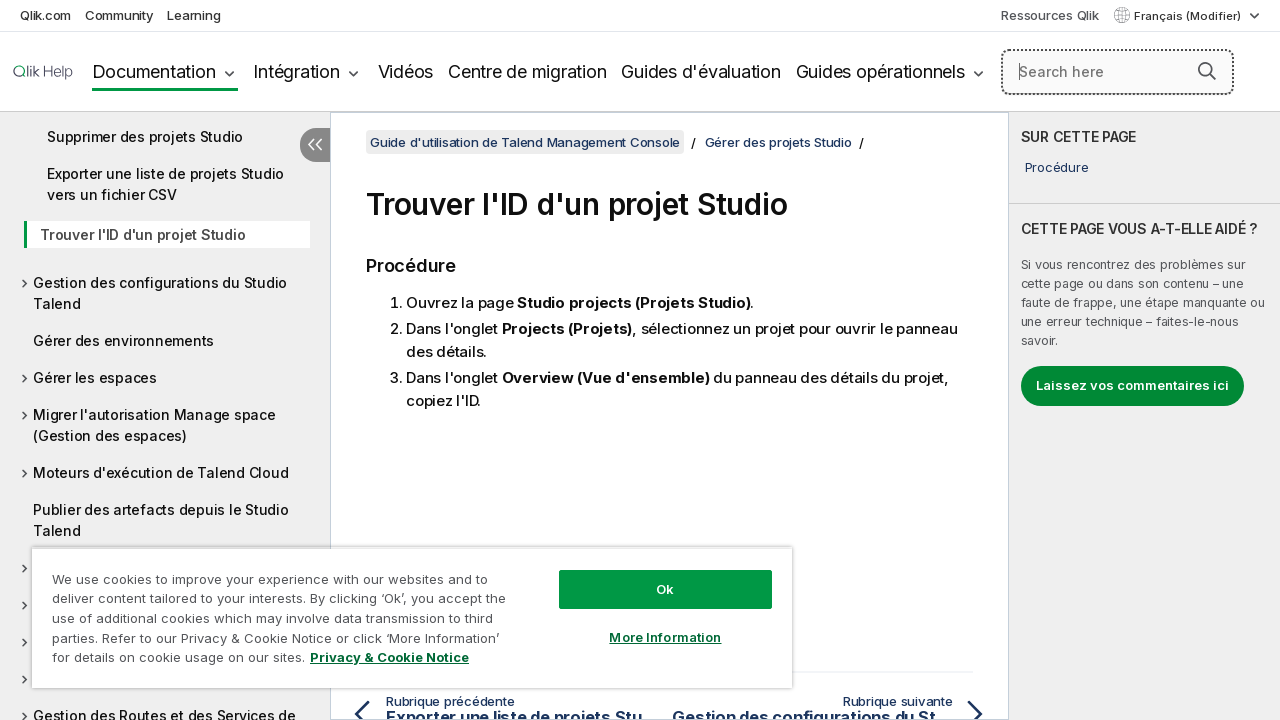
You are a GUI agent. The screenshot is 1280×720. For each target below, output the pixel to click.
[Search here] (1117, 72)
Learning (193, 15)
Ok (650, 574)
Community (119, 15)
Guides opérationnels (880, 71)
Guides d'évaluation (700, 71)
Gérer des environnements (123, 340)
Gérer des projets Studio (778, 142)
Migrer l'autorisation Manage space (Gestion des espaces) (154, 425)
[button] (1207, 71)
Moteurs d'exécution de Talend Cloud (160, 472)
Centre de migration (527, 71)
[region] (403, 610)
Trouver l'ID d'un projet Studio (142, 234)
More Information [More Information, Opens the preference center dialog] (650, 622)
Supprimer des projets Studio (145, 136)
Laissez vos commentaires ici (1132, 385)
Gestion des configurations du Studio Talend (160, 293)
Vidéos (406, 71)
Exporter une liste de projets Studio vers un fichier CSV (165, 184)
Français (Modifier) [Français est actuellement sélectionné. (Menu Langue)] (1189, 16)
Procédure (1057, 167)
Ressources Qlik (1049, 15)
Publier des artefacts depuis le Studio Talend (161, 520)
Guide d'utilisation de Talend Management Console (525, 142)
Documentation (154, 71)
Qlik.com (45, 15)
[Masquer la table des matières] (315, 145)
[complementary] (1144, 416)
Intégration (296, 71)
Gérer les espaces (95, 377)
